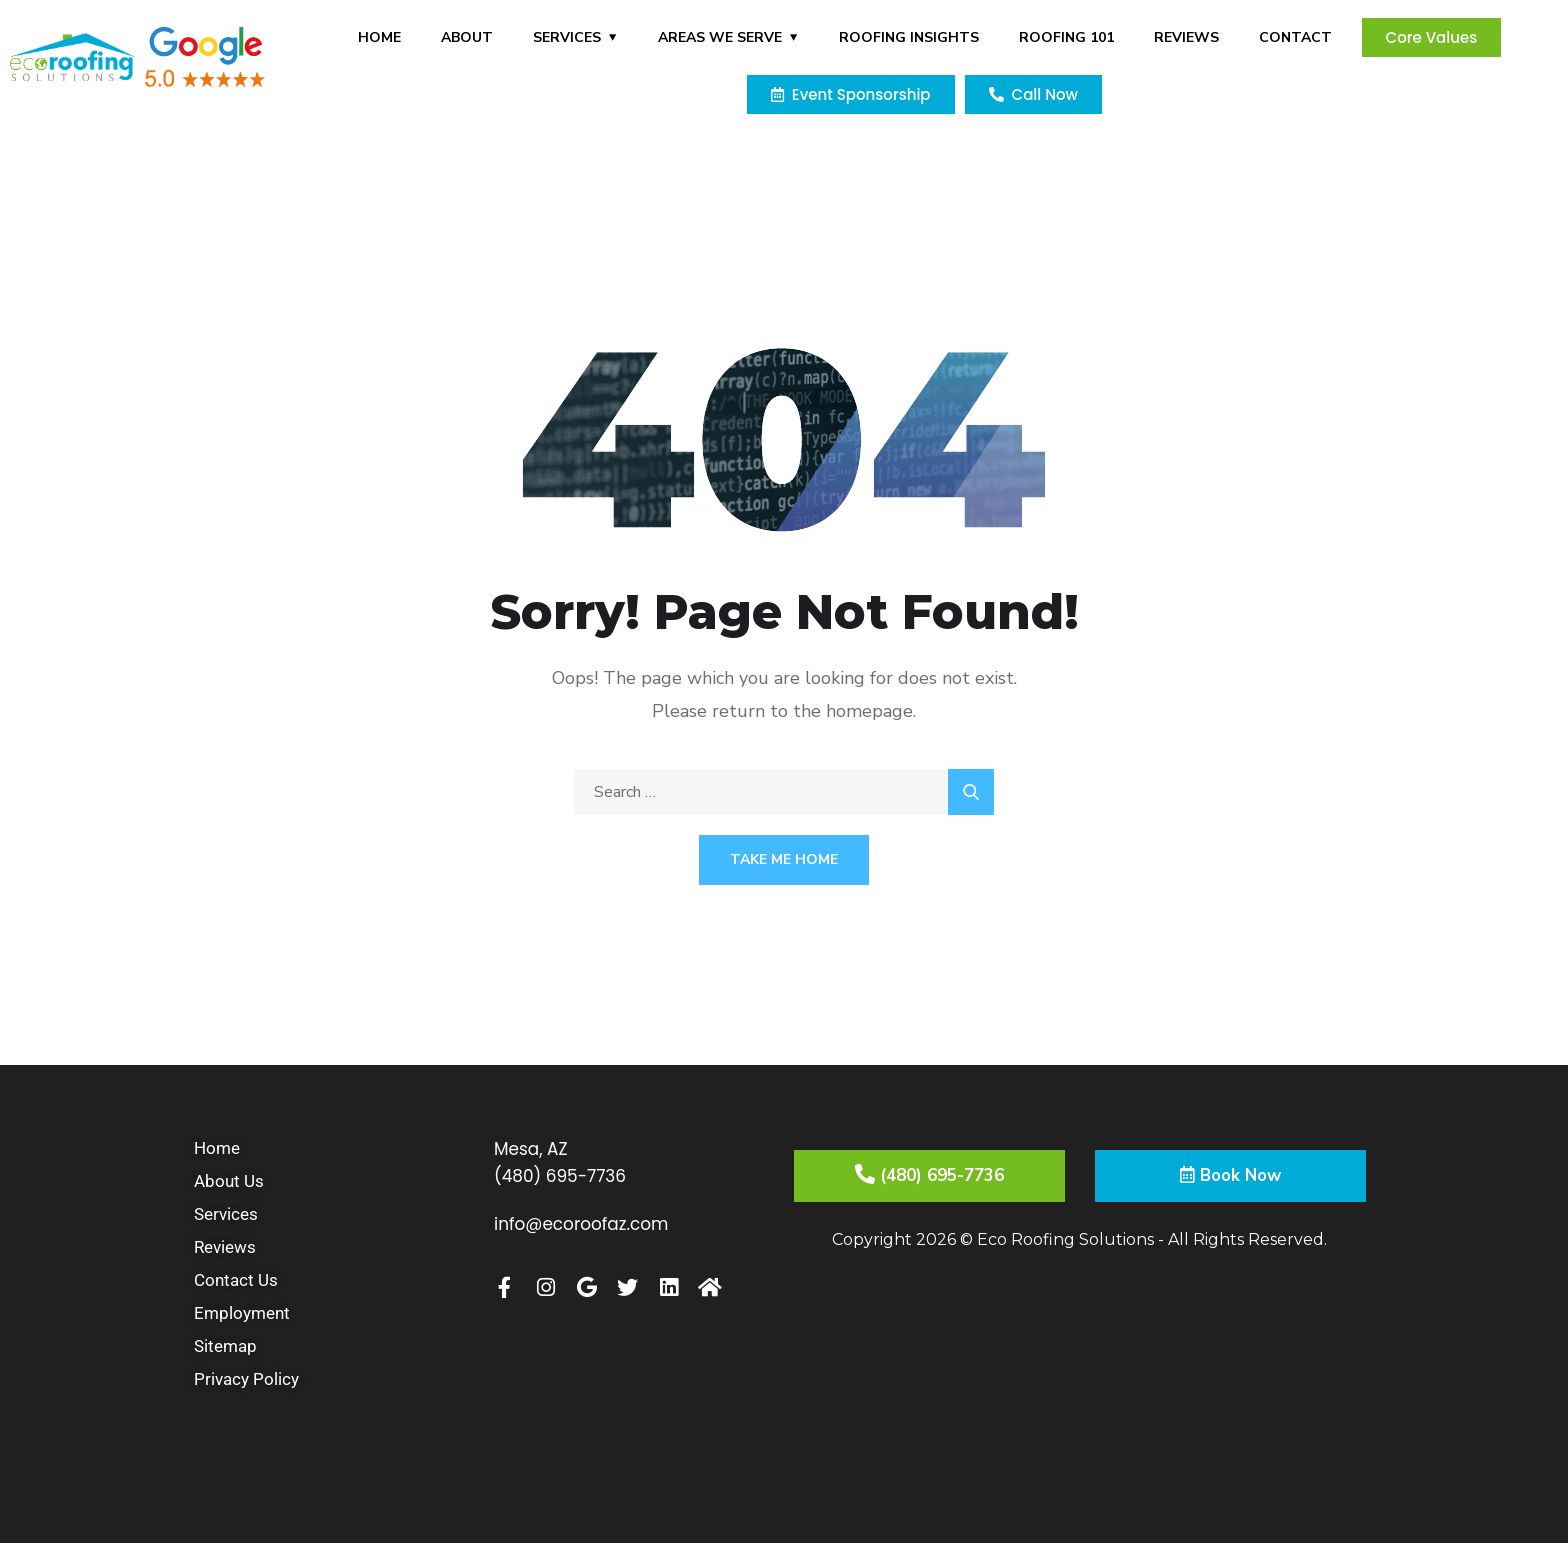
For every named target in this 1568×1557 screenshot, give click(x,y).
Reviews (1186, 37)
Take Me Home (784, 859)
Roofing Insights (909, 37)
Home (379, 37)
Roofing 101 (1066, 37)
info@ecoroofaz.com (587, 1222)
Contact (1295, 37)
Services (567, 37)
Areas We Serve (720, 37)
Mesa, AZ (533, 1148)
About (467, 37)
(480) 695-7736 (564, 1175)
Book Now (1230, 1178)
